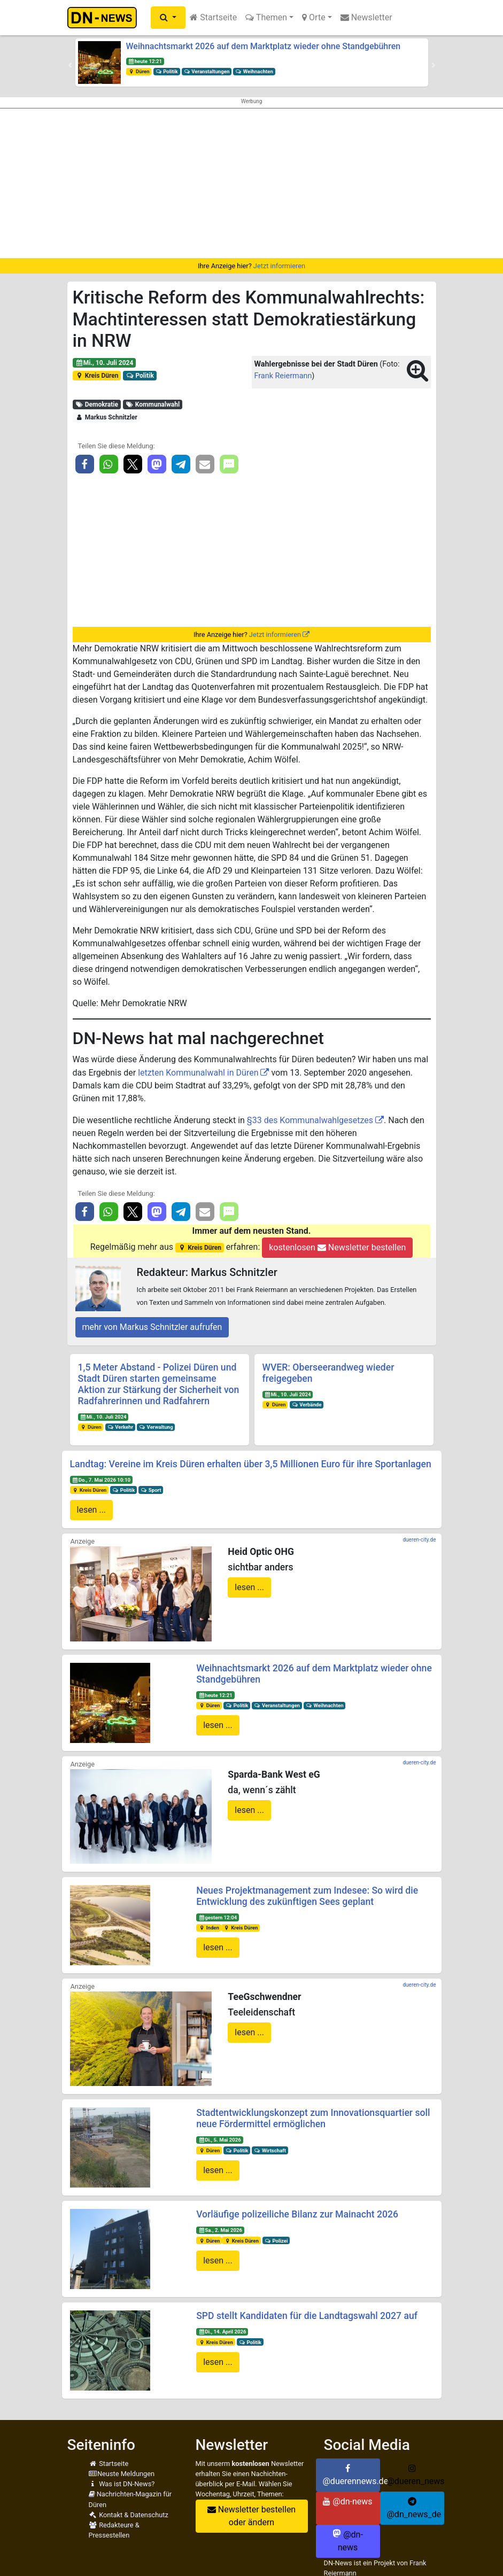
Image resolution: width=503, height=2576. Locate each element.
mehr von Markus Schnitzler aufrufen (152, 1327)
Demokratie (96, 404)
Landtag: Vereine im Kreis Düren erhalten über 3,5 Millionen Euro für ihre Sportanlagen (250, 1464)
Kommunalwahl (152, 404)
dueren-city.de (419, 1540)
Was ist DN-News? (122, 2484)
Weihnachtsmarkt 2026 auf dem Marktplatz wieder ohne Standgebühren (263, 46)
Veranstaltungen (207, 71)
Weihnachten (254, 71)
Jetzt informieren (279, 266)
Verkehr (120, 1427)
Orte (314, 17)
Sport (151, 1490)
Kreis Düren (96, 375)
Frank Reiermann (283, 375)
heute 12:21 (145, 61)
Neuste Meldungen (122, 2474)
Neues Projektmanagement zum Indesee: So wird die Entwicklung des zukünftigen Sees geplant (307, 1896)
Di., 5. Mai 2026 (219, 2140)
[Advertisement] (251, 183)
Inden (208, 1928)
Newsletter (366, 17)
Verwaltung (156, 1427)
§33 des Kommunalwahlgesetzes (310, 1120)
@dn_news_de (414, 2508)
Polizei (276, 2241)
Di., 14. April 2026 (222, 2331)
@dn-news (347, 2501)
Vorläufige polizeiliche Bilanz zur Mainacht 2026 (297, 2214)
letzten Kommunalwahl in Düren (198, 1073)
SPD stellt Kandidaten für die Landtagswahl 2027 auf (306, 2315)
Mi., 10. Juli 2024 (104, 363)
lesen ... (91, 1510)
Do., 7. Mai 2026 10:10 (101, 1480)
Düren (138, 71)
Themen (266, 17)
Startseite (213, 17)
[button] (168, 17)
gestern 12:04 (217, 1917)
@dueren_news (415, 2475)
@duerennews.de (351, 2475)
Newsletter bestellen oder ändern (251, 2515)
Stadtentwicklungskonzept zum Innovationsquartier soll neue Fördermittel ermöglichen (313, 2118)
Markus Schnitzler (106, 417)
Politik (166, 71)
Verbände (306, 1404)
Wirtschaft (270, 2150)
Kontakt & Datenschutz (128, 2515)
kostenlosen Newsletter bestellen (337, 1247)
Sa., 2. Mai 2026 (220, 2230)
